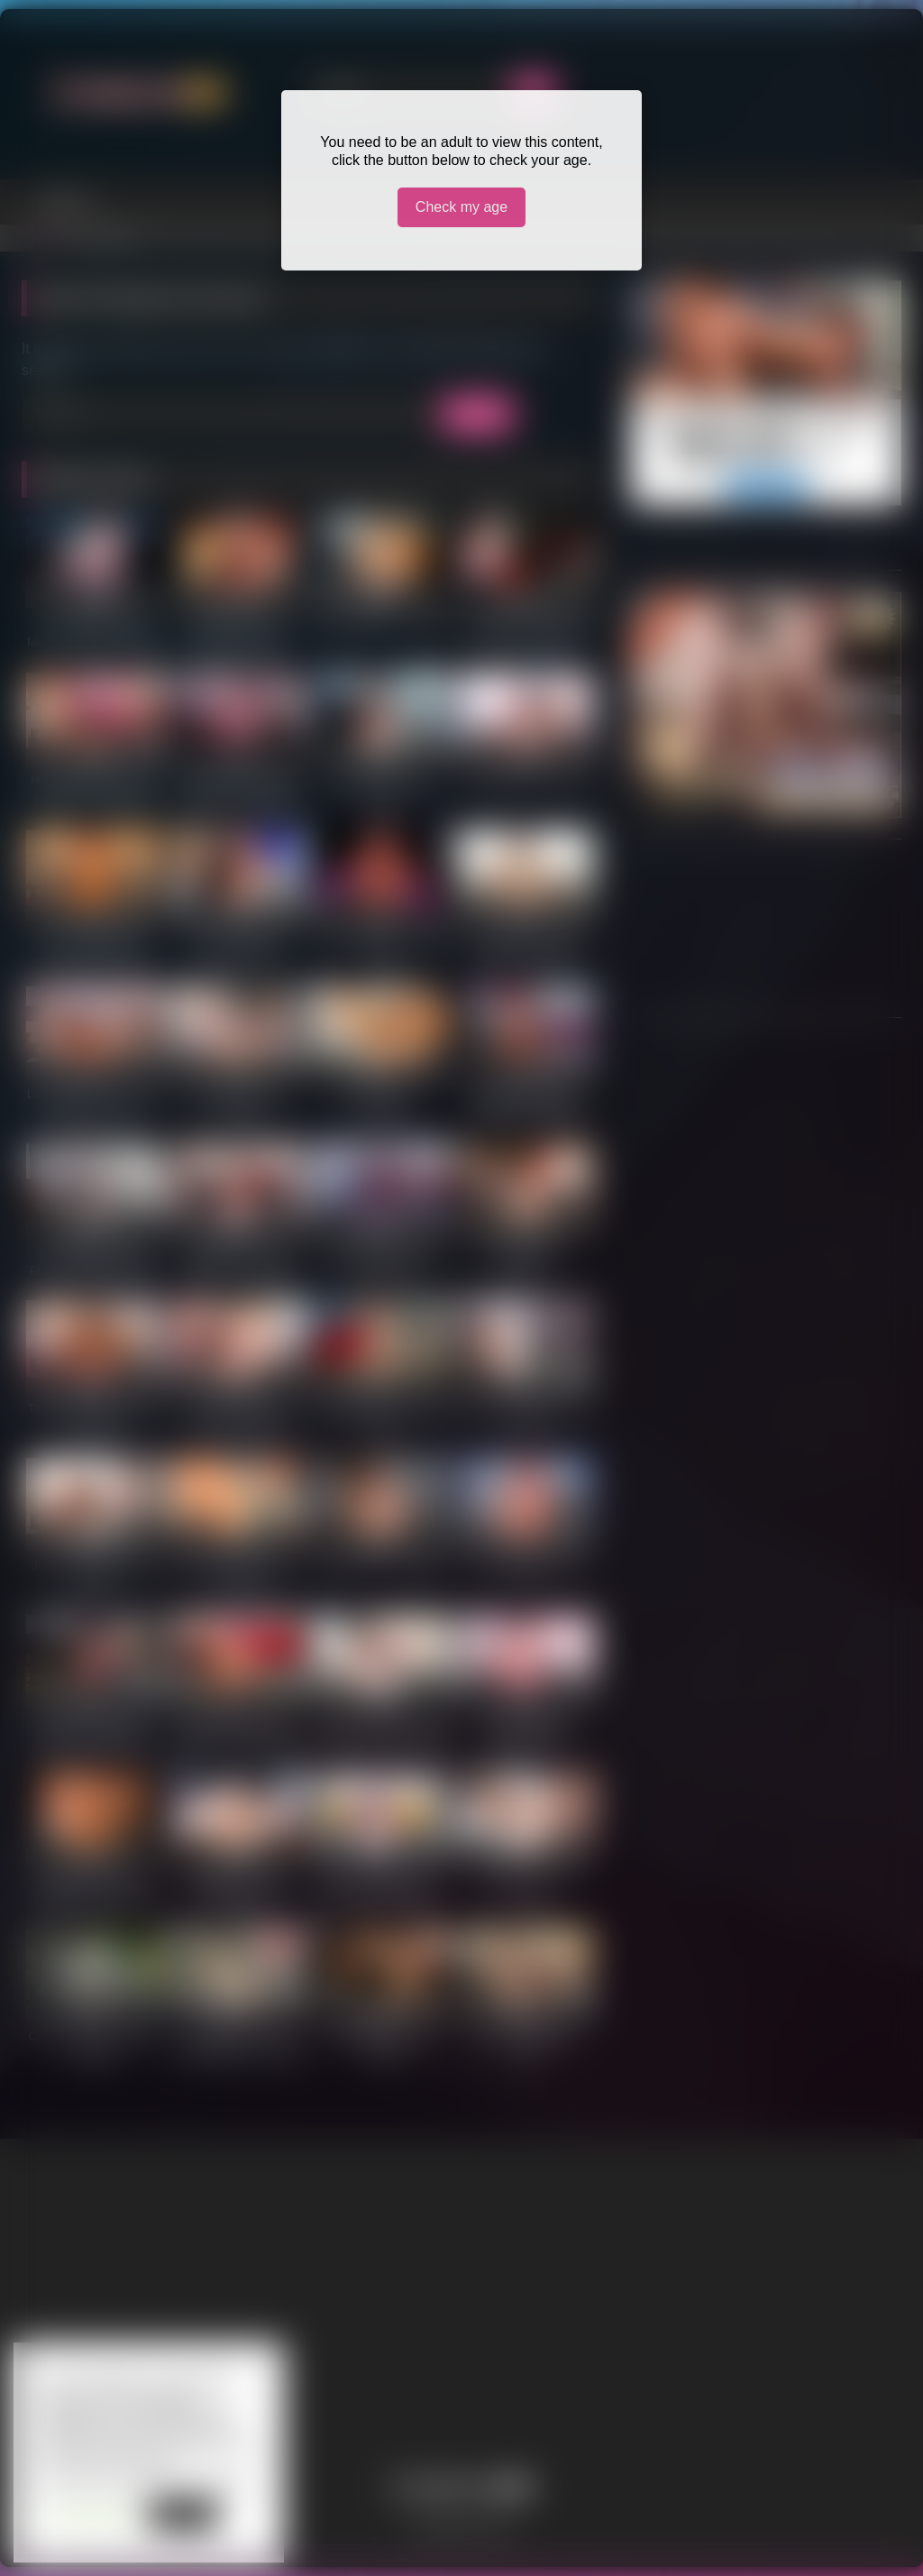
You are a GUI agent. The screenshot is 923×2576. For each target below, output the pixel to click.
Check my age (461, 207)
